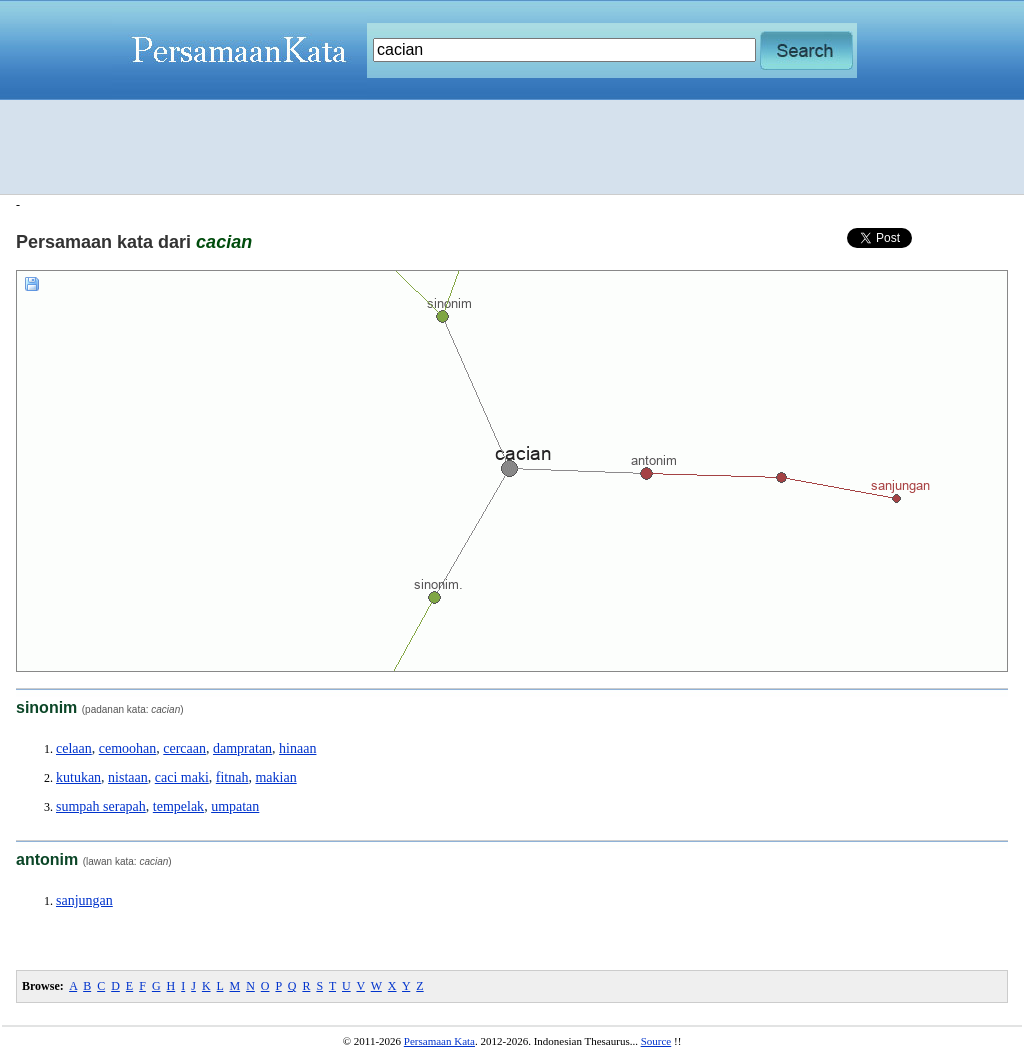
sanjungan (84, 900)
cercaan (184, 748)
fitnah (232, 777)
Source (656, 1041)
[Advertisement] (512, 147)
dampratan (242, 748)
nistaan (128, 777)
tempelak (178, 806)
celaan (74, 748)
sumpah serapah (101, 806)
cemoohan (128, 748)
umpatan (235, 806)
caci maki (182, 777)
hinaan (297, 748)
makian (275, 777)
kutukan (78, 777)
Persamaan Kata (439, 1041)
